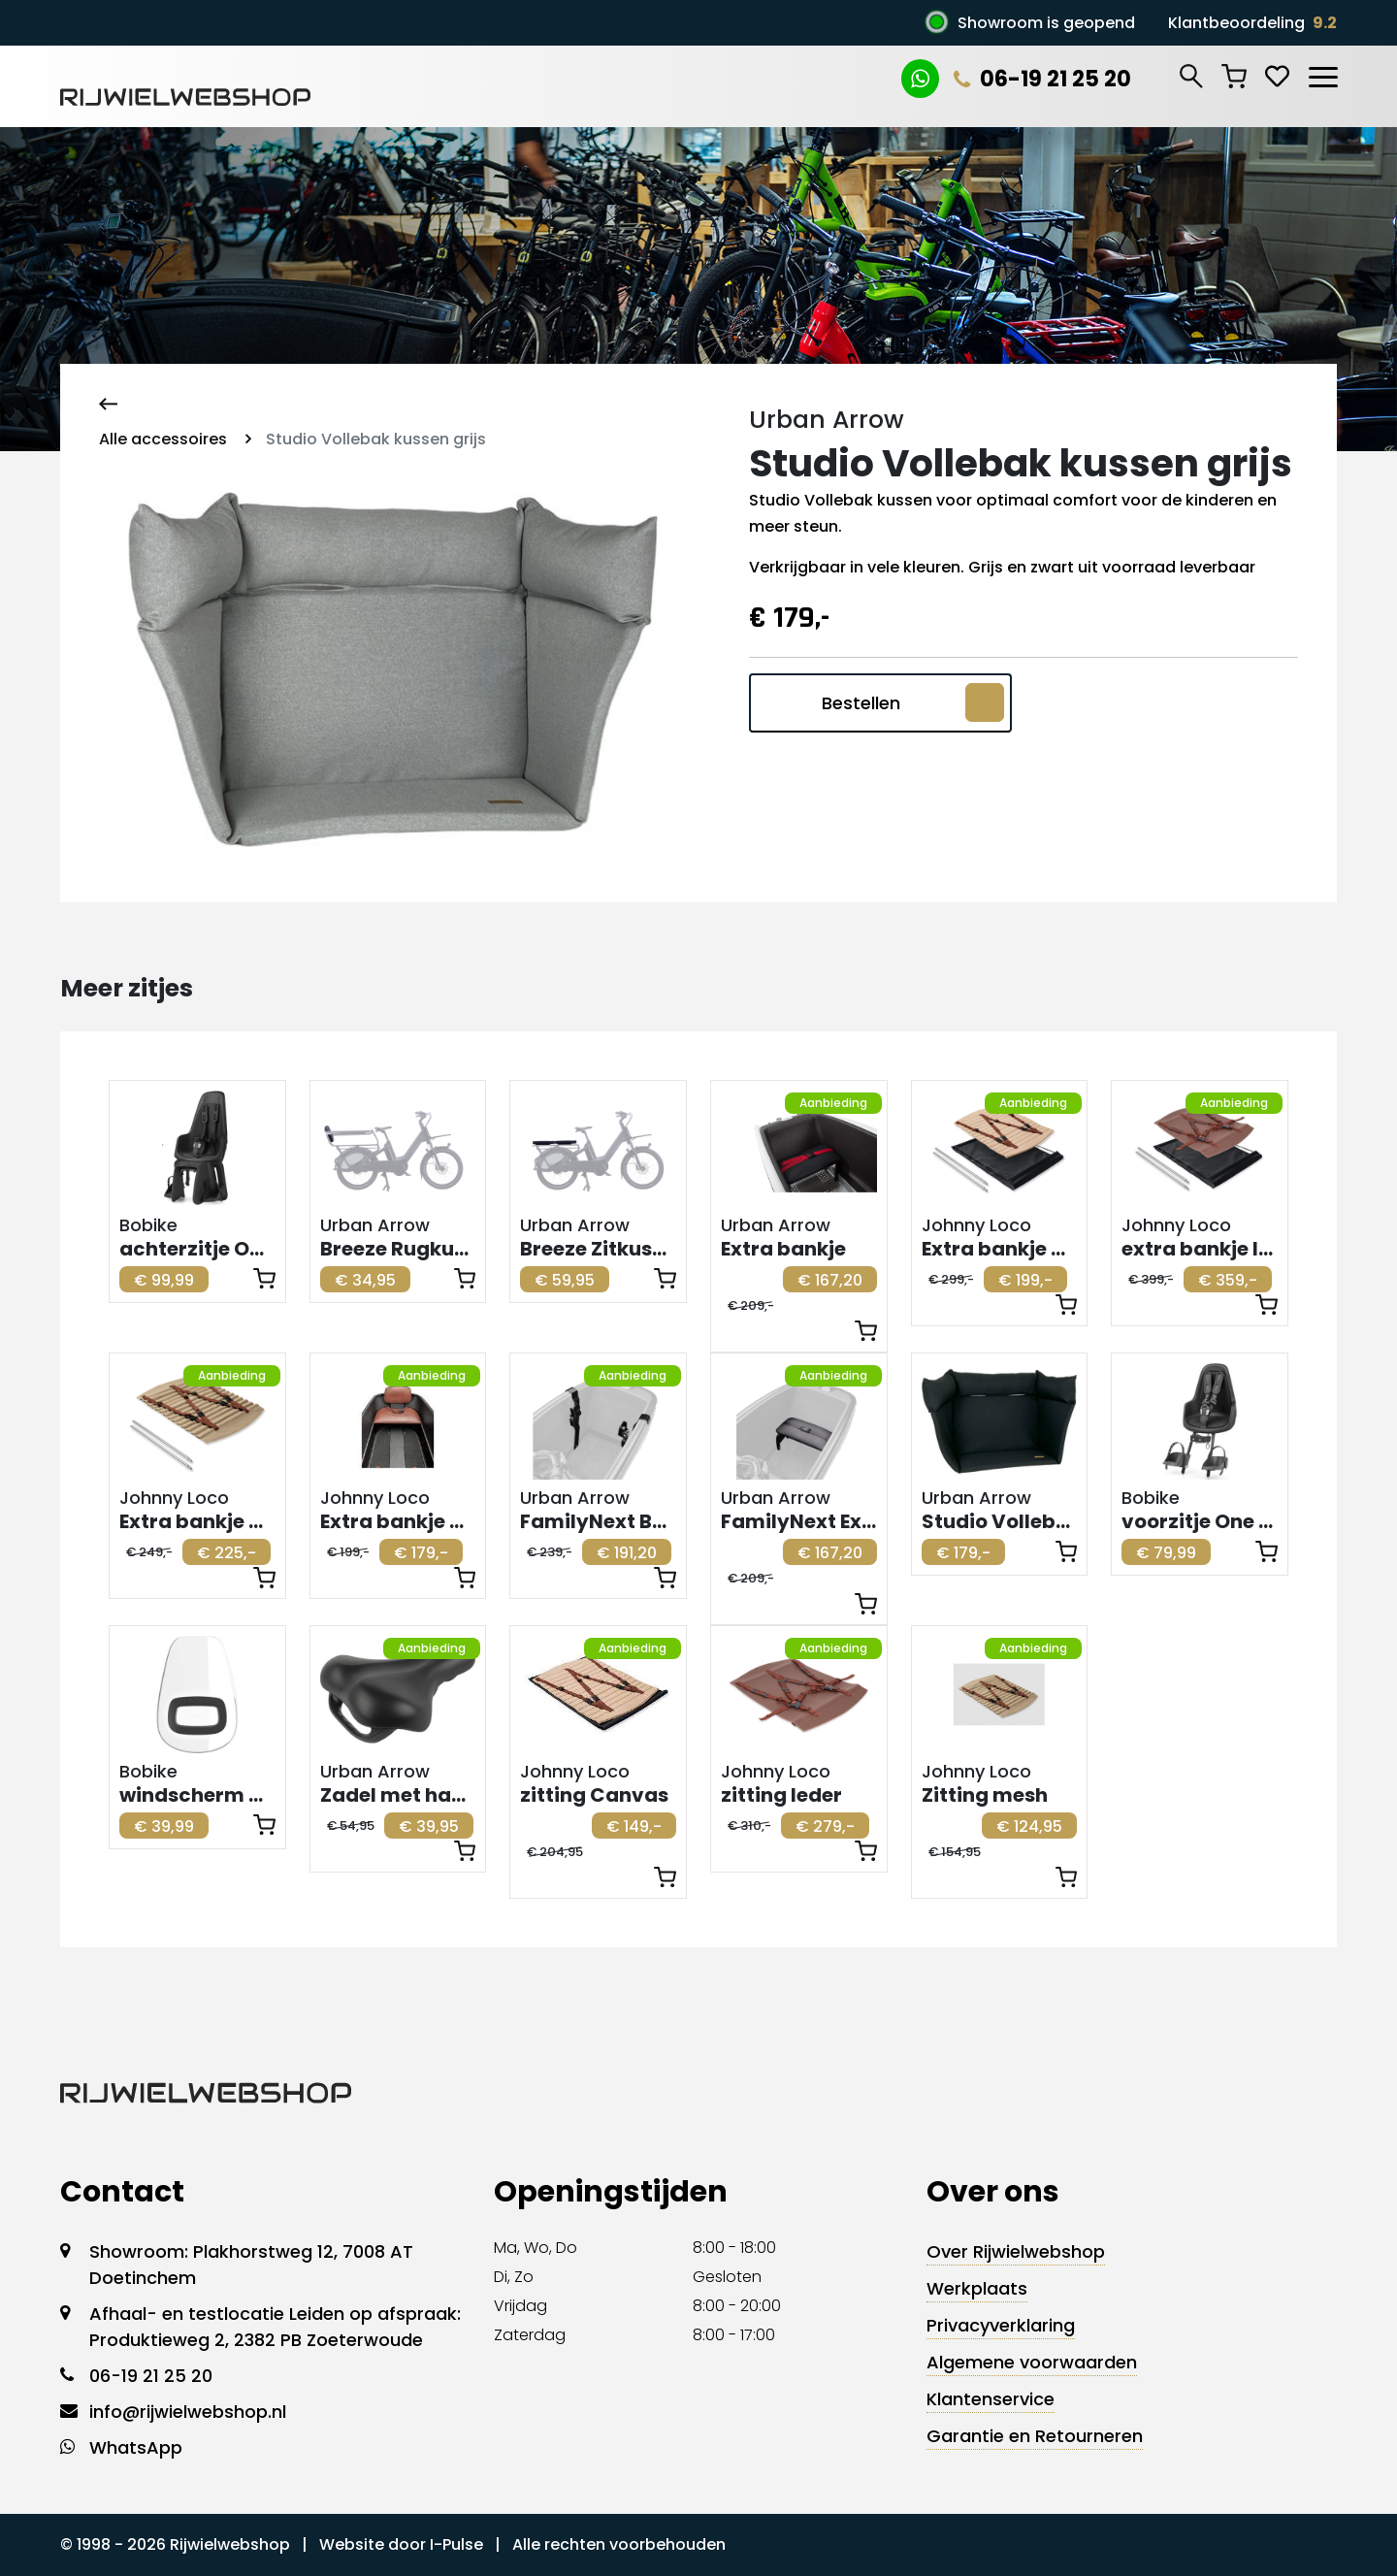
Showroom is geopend (1046, 23)
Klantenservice (990, 2399)
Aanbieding (833, 1102)
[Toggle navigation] (1322, 73)
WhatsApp (135, 2447)
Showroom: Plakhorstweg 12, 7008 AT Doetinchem (251, 2264)
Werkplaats (976, 2288)
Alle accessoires (163, 439)
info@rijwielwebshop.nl (187, 2411)
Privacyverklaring (1000, 2325)
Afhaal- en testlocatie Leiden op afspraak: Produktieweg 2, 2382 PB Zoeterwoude (275, 2326)
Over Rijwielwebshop (1015, 2251)
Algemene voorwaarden (1031, 2362)
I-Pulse (456, 2544)
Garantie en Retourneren (1034, 2436)
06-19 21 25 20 (1042, 79)
